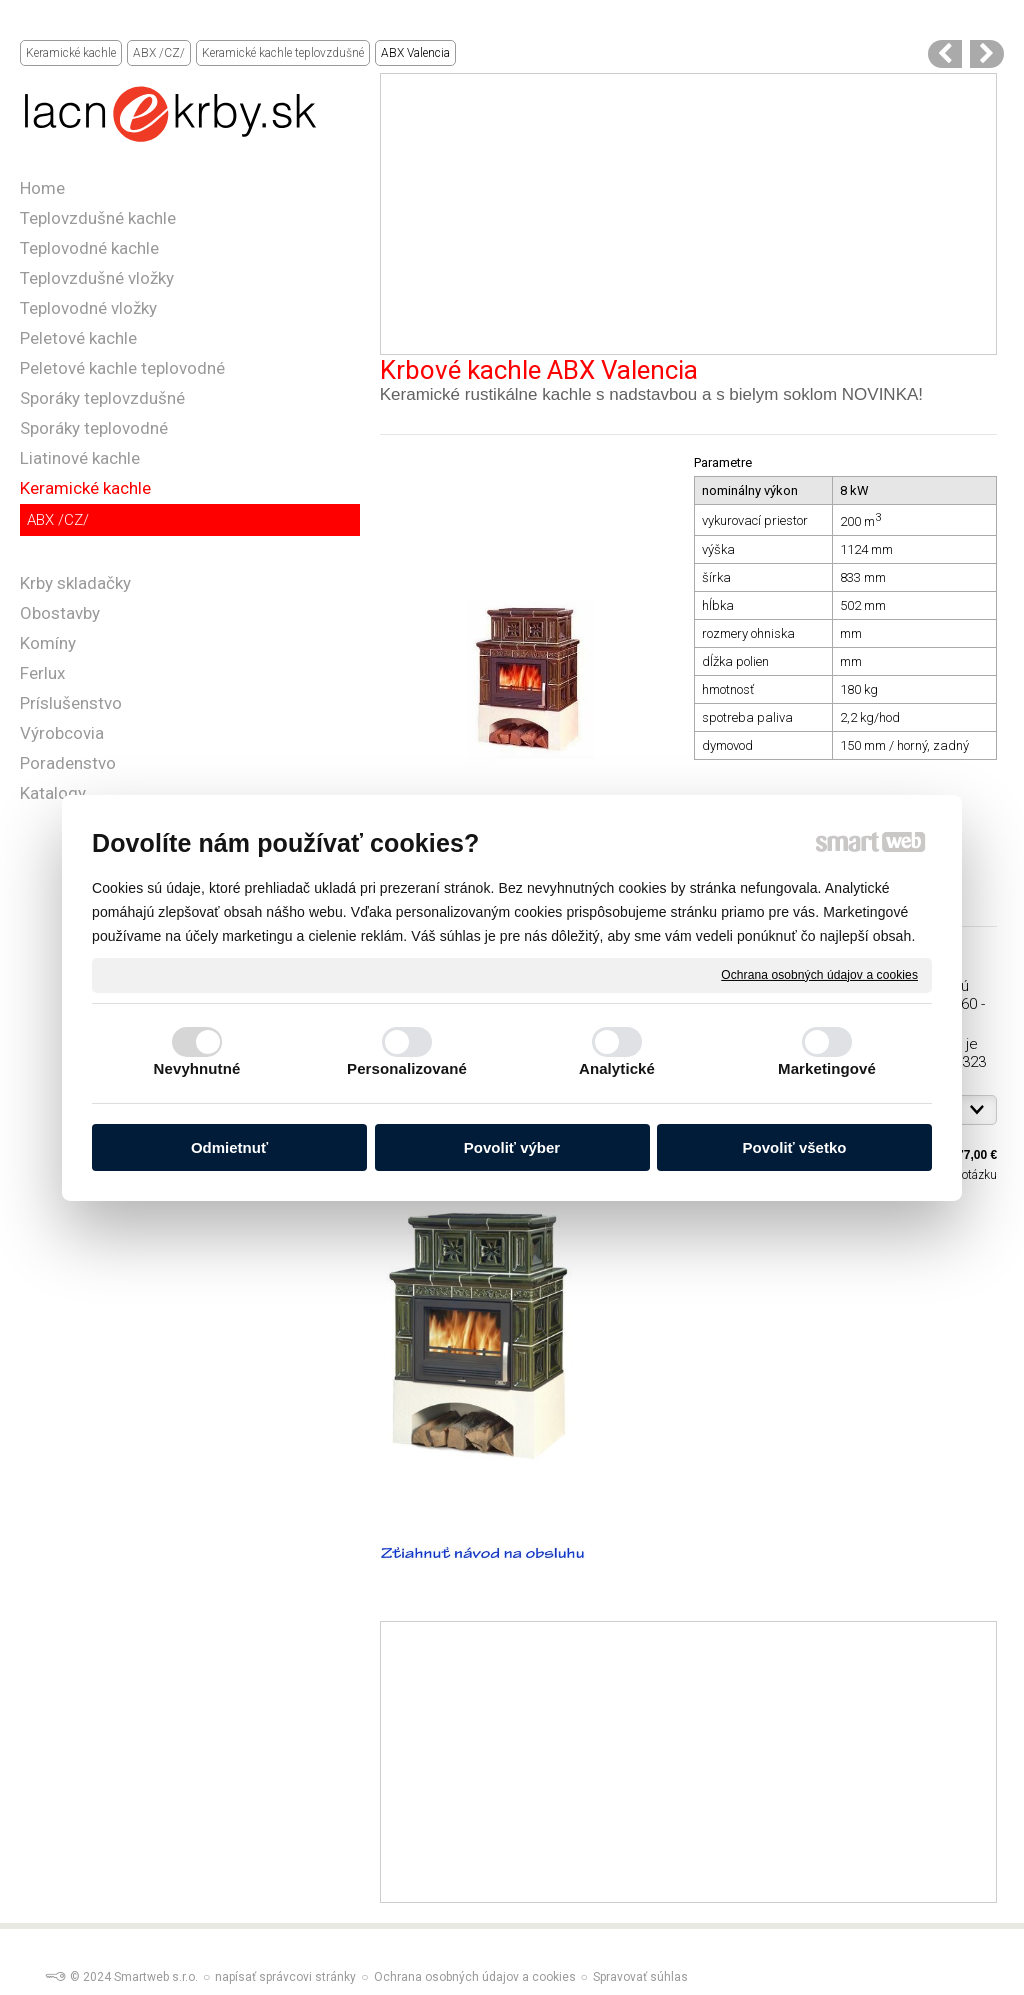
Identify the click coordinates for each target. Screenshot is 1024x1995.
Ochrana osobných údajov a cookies (819, 974)
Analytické (617, 1068)
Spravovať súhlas (640, 1977)
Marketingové (827, 1068)
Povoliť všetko (795, 1147)
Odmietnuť (229, 1147)
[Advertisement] (688, 214)
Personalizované (407, 1068)
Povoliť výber (512, 1147)
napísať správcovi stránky (285, 1977)
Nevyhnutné (197, 1068)
